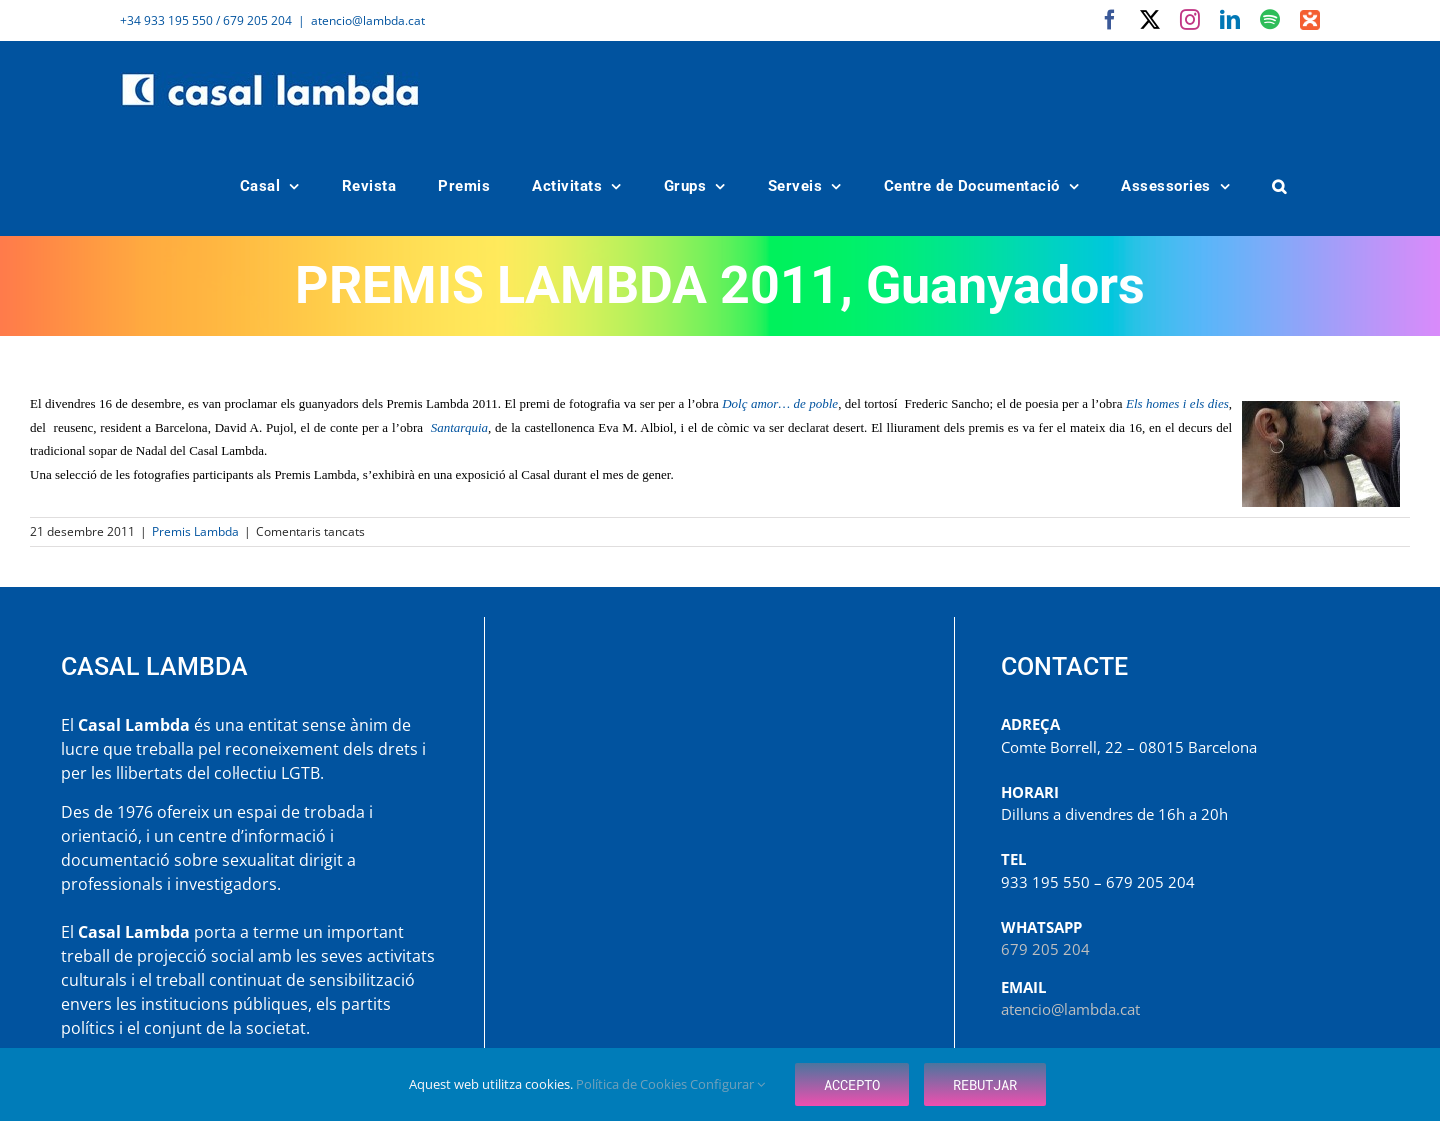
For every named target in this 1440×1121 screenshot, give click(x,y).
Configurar (727, 1084)
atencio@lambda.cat (368, 20)
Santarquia (459, 427)
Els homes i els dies (1177, 403)
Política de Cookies (633, 1084)
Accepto (852, 1084)
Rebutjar (985, 1084)
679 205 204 (1045, 949)
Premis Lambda (195, 531)
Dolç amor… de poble (780, 403)
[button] (1280, 186)
